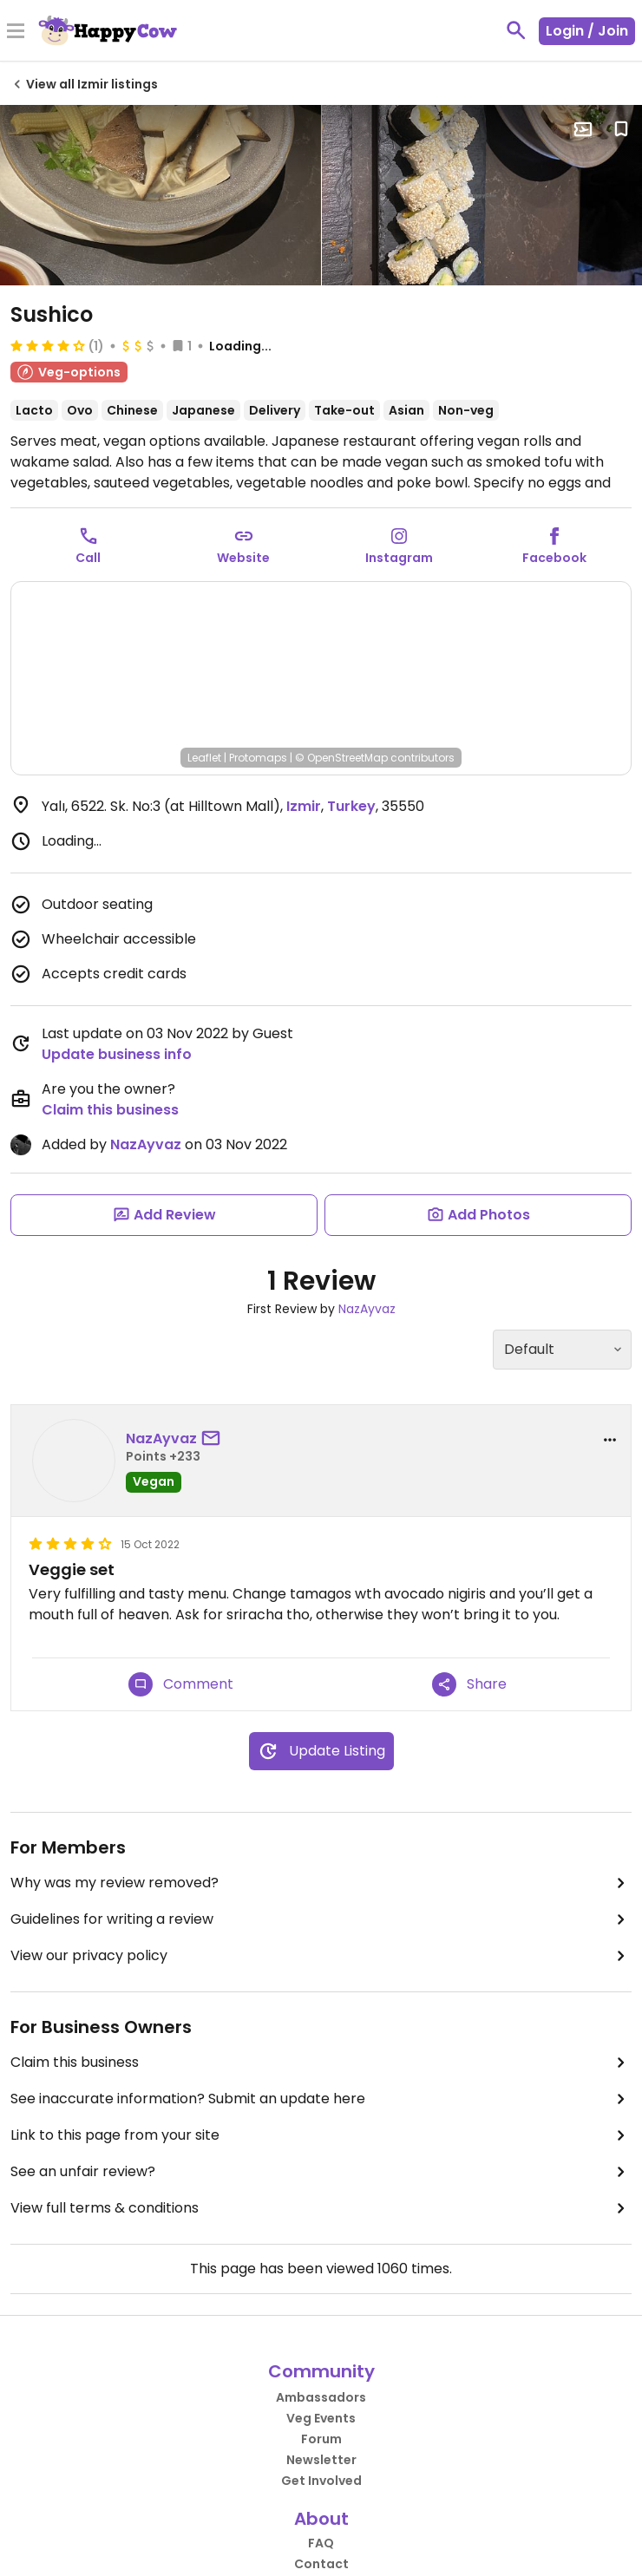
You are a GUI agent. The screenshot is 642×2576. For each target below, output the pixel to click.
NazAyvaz (145, 1144)
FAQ (321, 2543)
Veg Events (321, 2418)
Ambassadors (321, 2397)
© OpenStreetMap (341, 757)
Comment (180, 1684)
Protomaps (258, 757)
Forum (321, 2439)
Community (321, 2371)
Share (469, 1684)
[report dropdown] (609, 1439)
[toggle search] (516, 30)
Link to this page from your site (321, 2135)
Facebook (554, 558)
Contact (321, 2564)
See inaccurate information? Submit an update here (321, 2099)
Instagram (399, 558)
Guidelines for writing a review (321, 1919)
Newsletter (321, 2459)
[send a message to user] (214, 1439)
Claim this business (110, 1110)
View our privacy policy (321, 1955)
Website (243, 558)
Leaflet (204, 757)
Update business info (117, 1054)
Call (88, 558)
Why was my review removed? (321, 1883)
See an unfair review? (321, 2171)
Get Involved (321, 2480)
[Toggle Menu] (15, 32)
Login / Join (587, 31)
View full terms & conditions (321, 2208)
